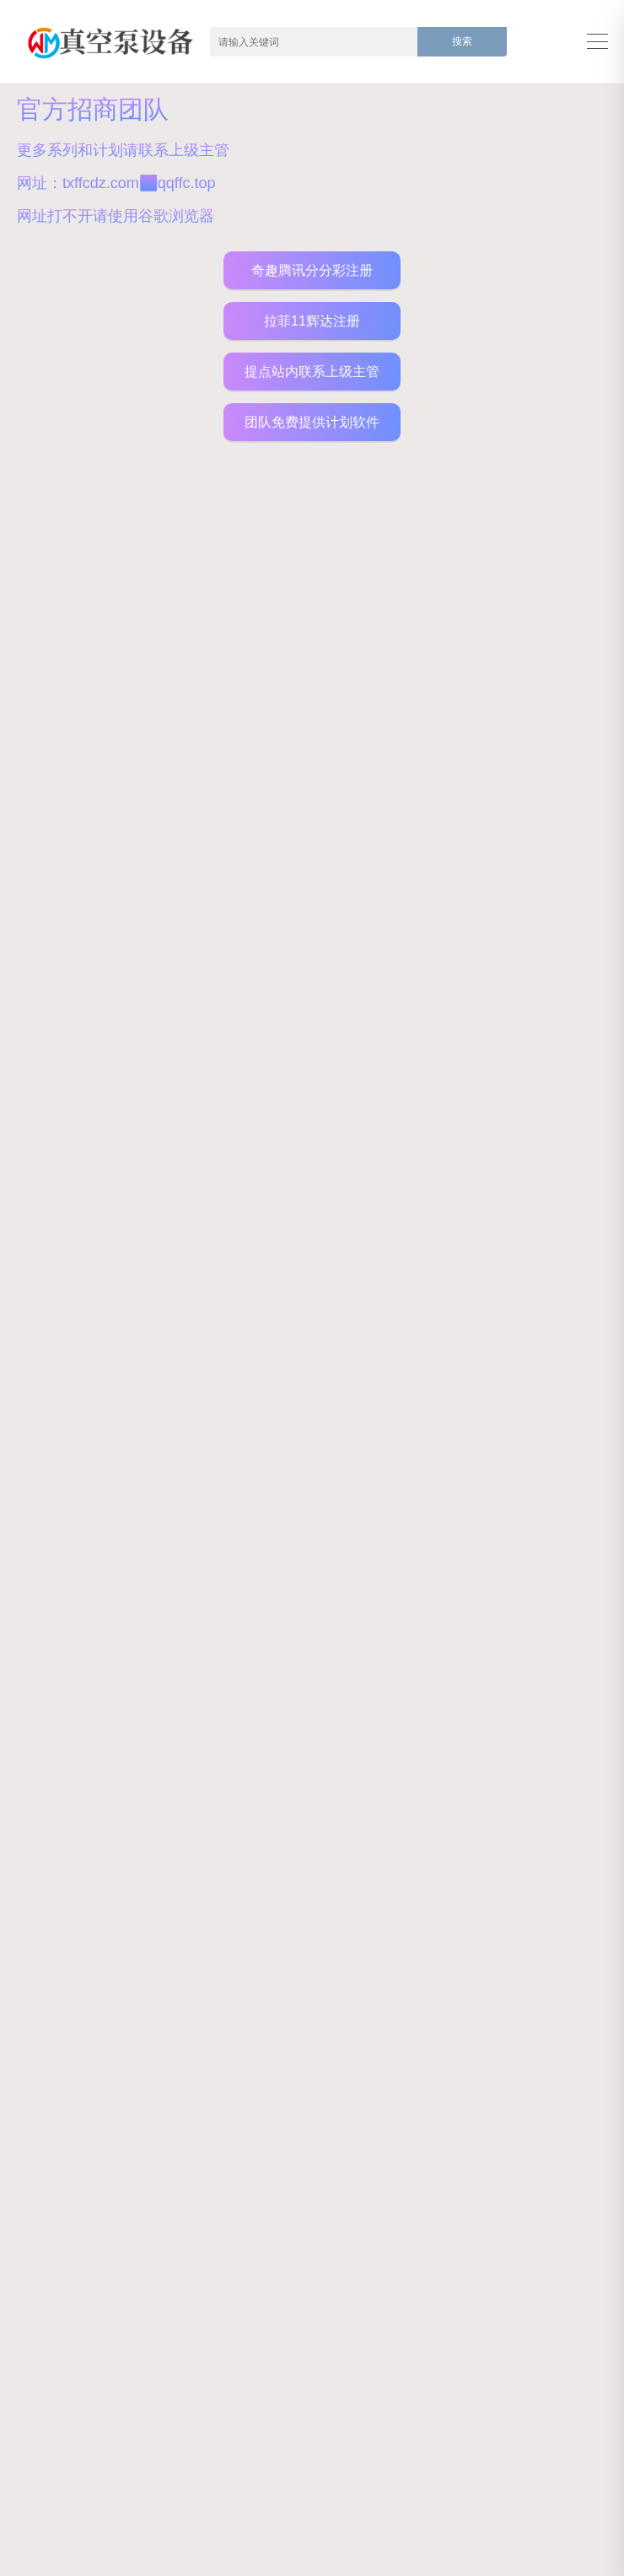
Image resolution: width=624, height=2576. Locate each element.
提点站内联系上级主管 (312, 371)
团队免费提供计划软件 (312, 422)
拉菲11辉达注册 (312, 321)
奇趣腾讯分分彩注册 (312, 270)
